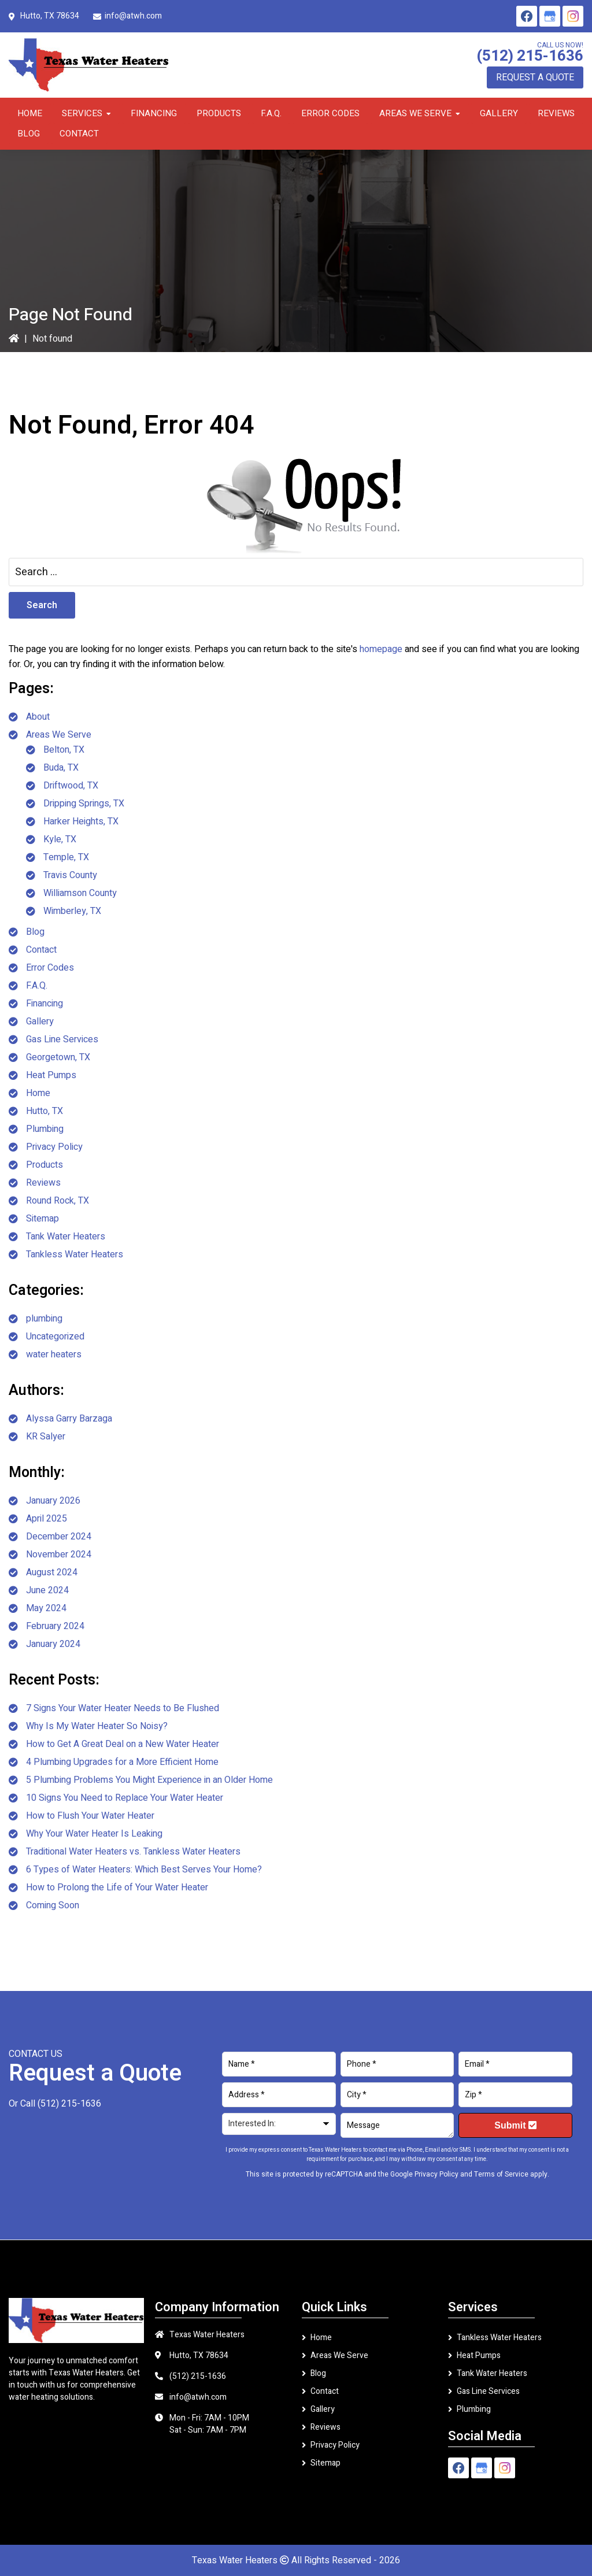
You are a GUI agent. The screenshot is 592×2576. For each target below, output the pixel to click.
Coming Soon (52, 1905)
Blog (35, 932)
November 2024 (58, 1554)
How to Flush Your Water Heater (90, 1816)
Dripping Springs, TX (83, 803)
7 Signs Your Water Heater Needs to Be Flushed (122, 1708)
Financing (44, 1004)
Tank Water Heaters (65, 1236)
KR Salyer (45, 1437)
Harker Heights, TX (81, 821)
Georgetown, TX (58, 1057)
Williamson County (80, 893)
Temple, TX (66, 857)
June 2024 (47, 1590)
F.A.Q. (36, 986)
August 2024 (51, 1572)
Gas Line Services (62, 1039)
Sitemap (42, 1219)
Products (44, 1165)
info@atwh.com (133, 16)
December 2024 (58, 1537)
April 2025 (46, 1519)
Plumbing (45, 1129)
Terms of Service (501, 2174)
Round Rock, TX (57, 1201)
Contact (41, 950)
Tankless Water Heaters (74, 1254)
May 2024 (46, 1608)
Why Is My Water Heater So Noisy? (97, 1726)
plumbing (44, 1319)
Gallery (40, 1021)
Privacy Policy (54, 1147)
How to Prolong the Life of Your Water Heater (117, 1887)
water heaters (54, 1354)
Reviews (43, 1183)
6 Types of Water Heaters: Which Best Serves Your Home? (144, 1870)
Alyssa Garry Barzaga (69, 1419)
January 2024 (53, 1644)
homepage (381, 649)
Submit (515, 2125)
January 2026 (53, 1501)
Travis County (70, 875)
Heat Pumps (51, 1075)
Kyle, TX (59, 839)
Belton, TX (63, 750)
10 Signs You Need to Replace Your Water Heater (124, 1798)
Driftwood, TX (70, 786)
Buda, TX (61, 768)
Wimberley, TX (72, 911)
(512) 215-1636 (529, 56)
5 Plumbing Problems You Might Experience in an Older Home (149, 1780)
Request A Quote (535, 77)
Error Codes (50, 968)
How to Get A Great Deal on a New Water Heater (122, 1744)
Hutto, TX (44, 1111)
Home (38, 1093)
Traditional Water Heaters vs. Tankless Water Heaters (133, 1852)
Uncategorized (55, 1336)
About (38, 717)
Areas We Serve (58, 735)
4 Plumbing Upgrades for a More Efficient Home (122, 1762)
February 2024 (55, 1626)
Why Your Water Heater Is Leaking (94, 1834)
